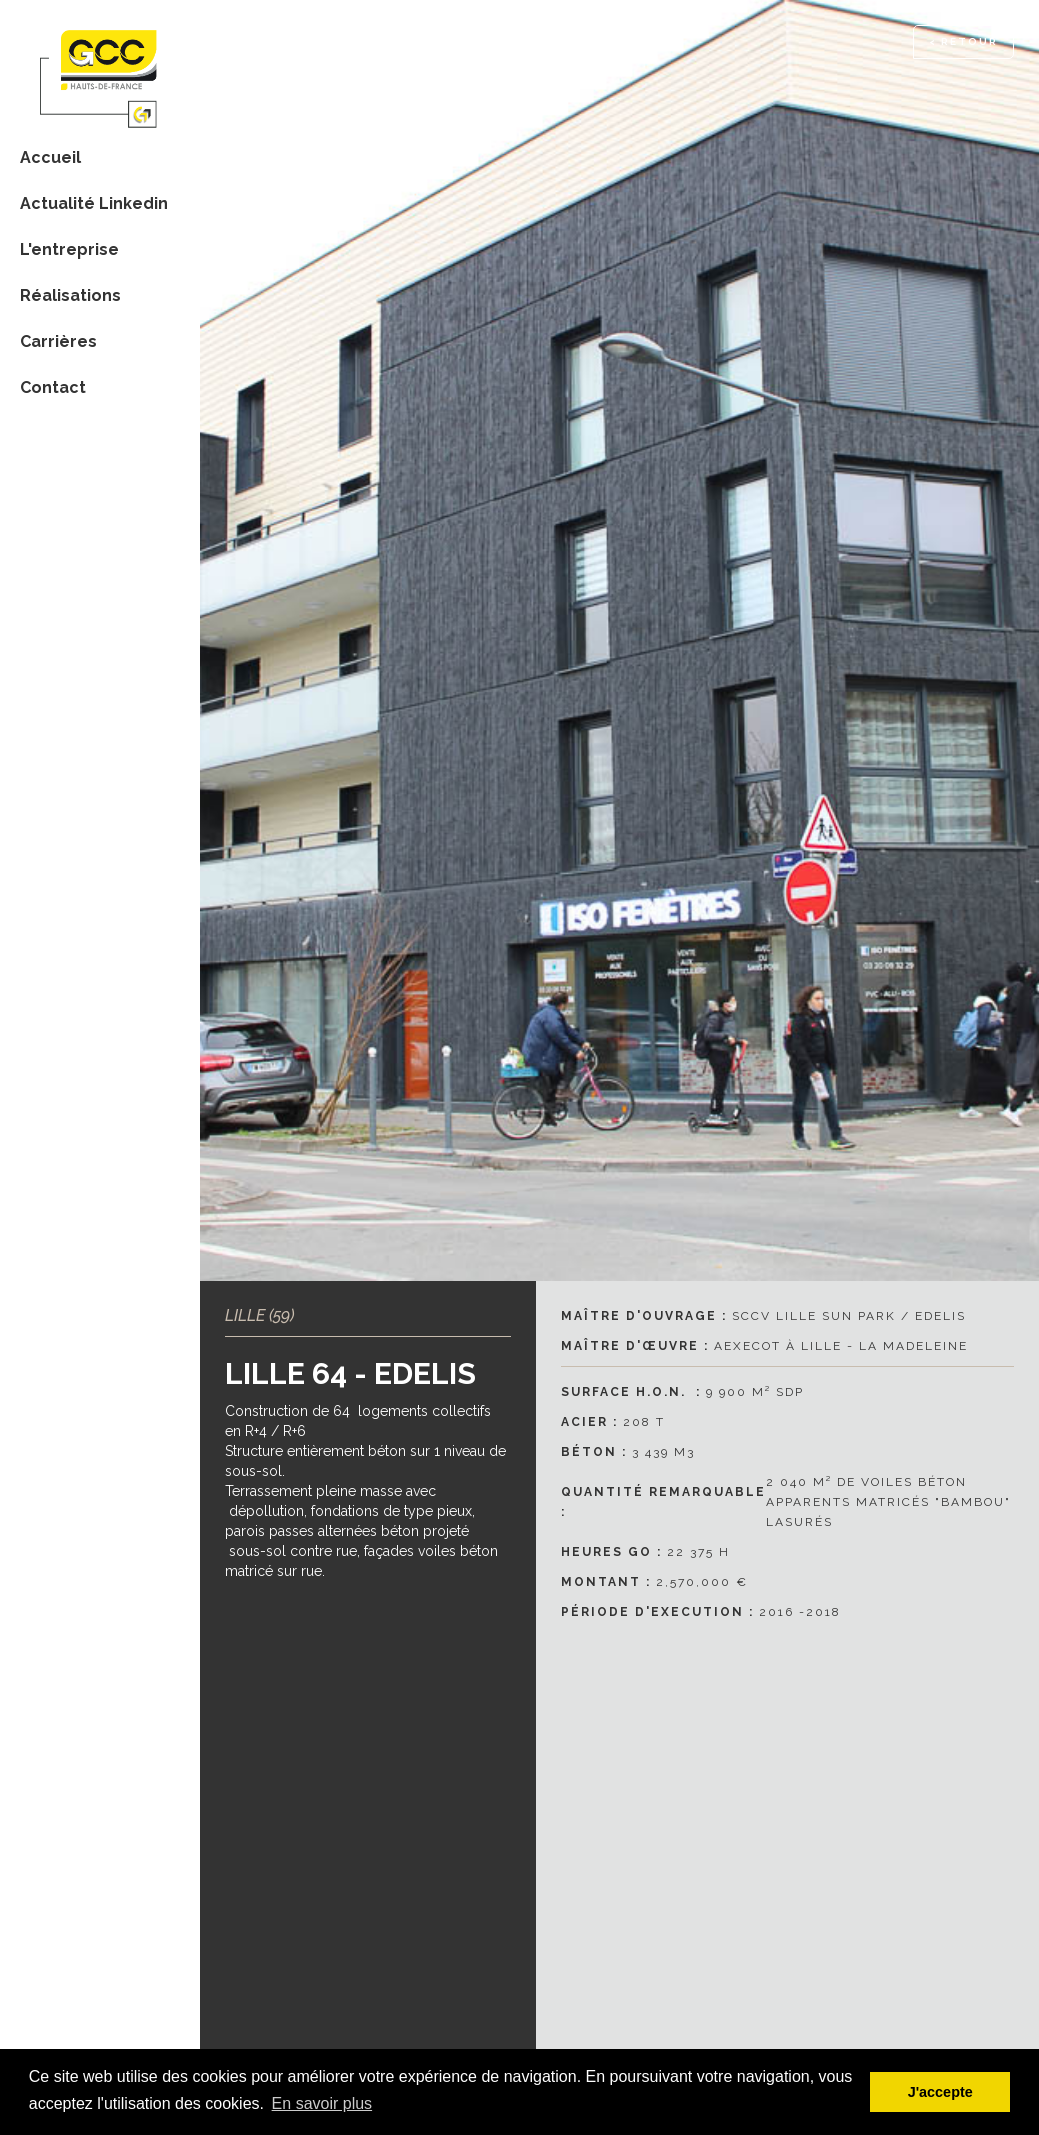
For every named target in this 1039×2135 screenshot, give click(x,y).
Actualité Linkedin (94, 203)
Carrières (58, 341)
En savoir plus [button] (322, 2103)
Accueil (50, 157)
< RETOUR (963, 41)
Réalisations (70, 295)
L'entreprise (69, 249)
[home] (100, 66)
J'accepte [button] (940, 2092)
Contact (53, 387)
